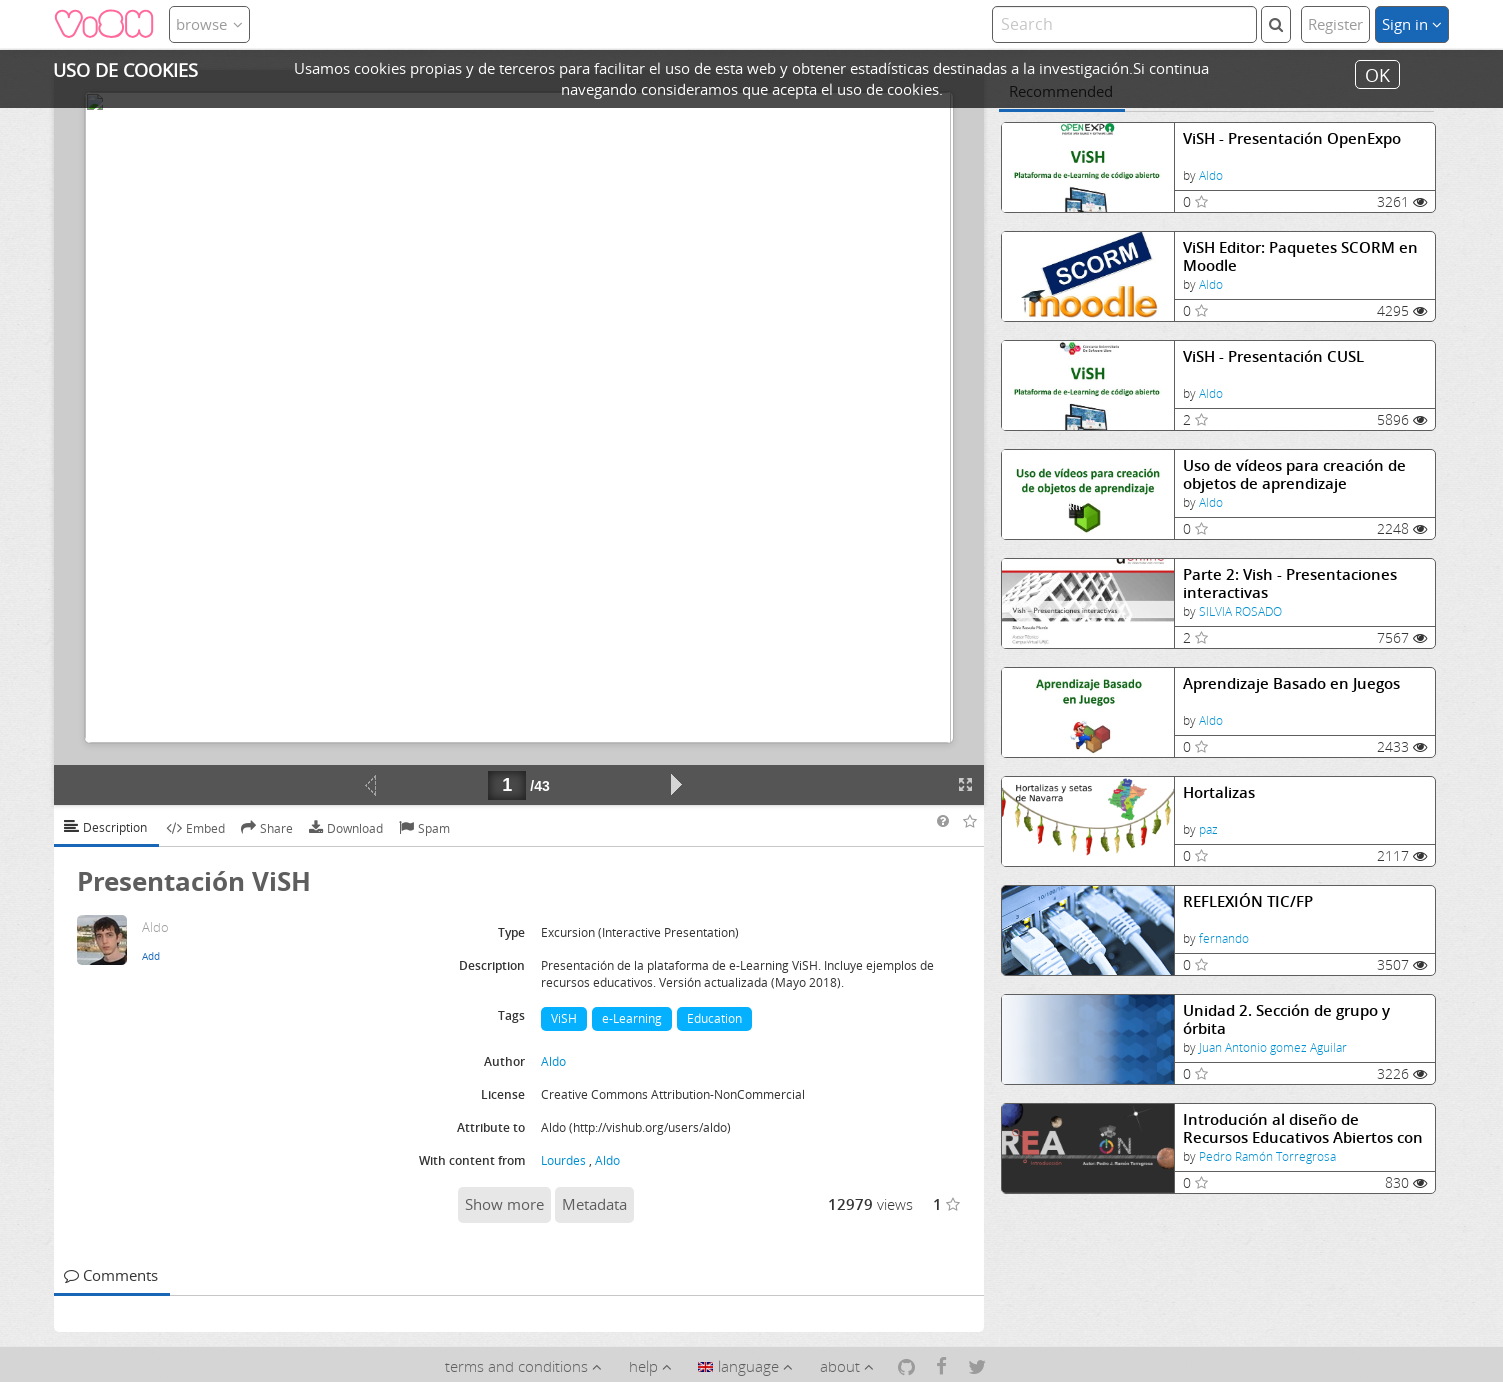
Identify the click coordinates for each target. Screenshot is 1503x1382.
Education (714, 1018)
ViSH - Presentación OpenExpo (1292, 138)
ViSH (564, 1018)
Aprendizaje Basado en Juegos (1291, 683)
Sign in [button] (1412, 24)
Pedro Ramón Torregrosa (1267, 1156)
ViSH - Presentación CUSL (1273, 356)
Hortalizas (1219, 792)
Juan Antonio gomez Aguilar (1273, 1047)
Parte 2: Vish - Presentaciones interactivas (1290, 583)
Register (1335, 24)
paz (1208, 829)
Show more (504, 1204)
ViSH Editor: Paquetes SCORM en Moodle (1300, 256)
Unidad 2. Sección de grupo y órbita (1286, 1019)
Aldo (1211, 175)
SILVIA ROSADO (1240, 611)
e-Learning (632, 1018)
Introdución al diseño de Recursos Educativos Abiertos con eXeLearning (1303, 1128)
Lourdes (563, 1160)
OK (1377, 74)
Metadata (594, 1204)
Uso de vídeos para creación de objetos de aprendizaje (1294, 474)
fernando (1224, 938)
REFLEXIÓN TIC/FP (1248, 901)
